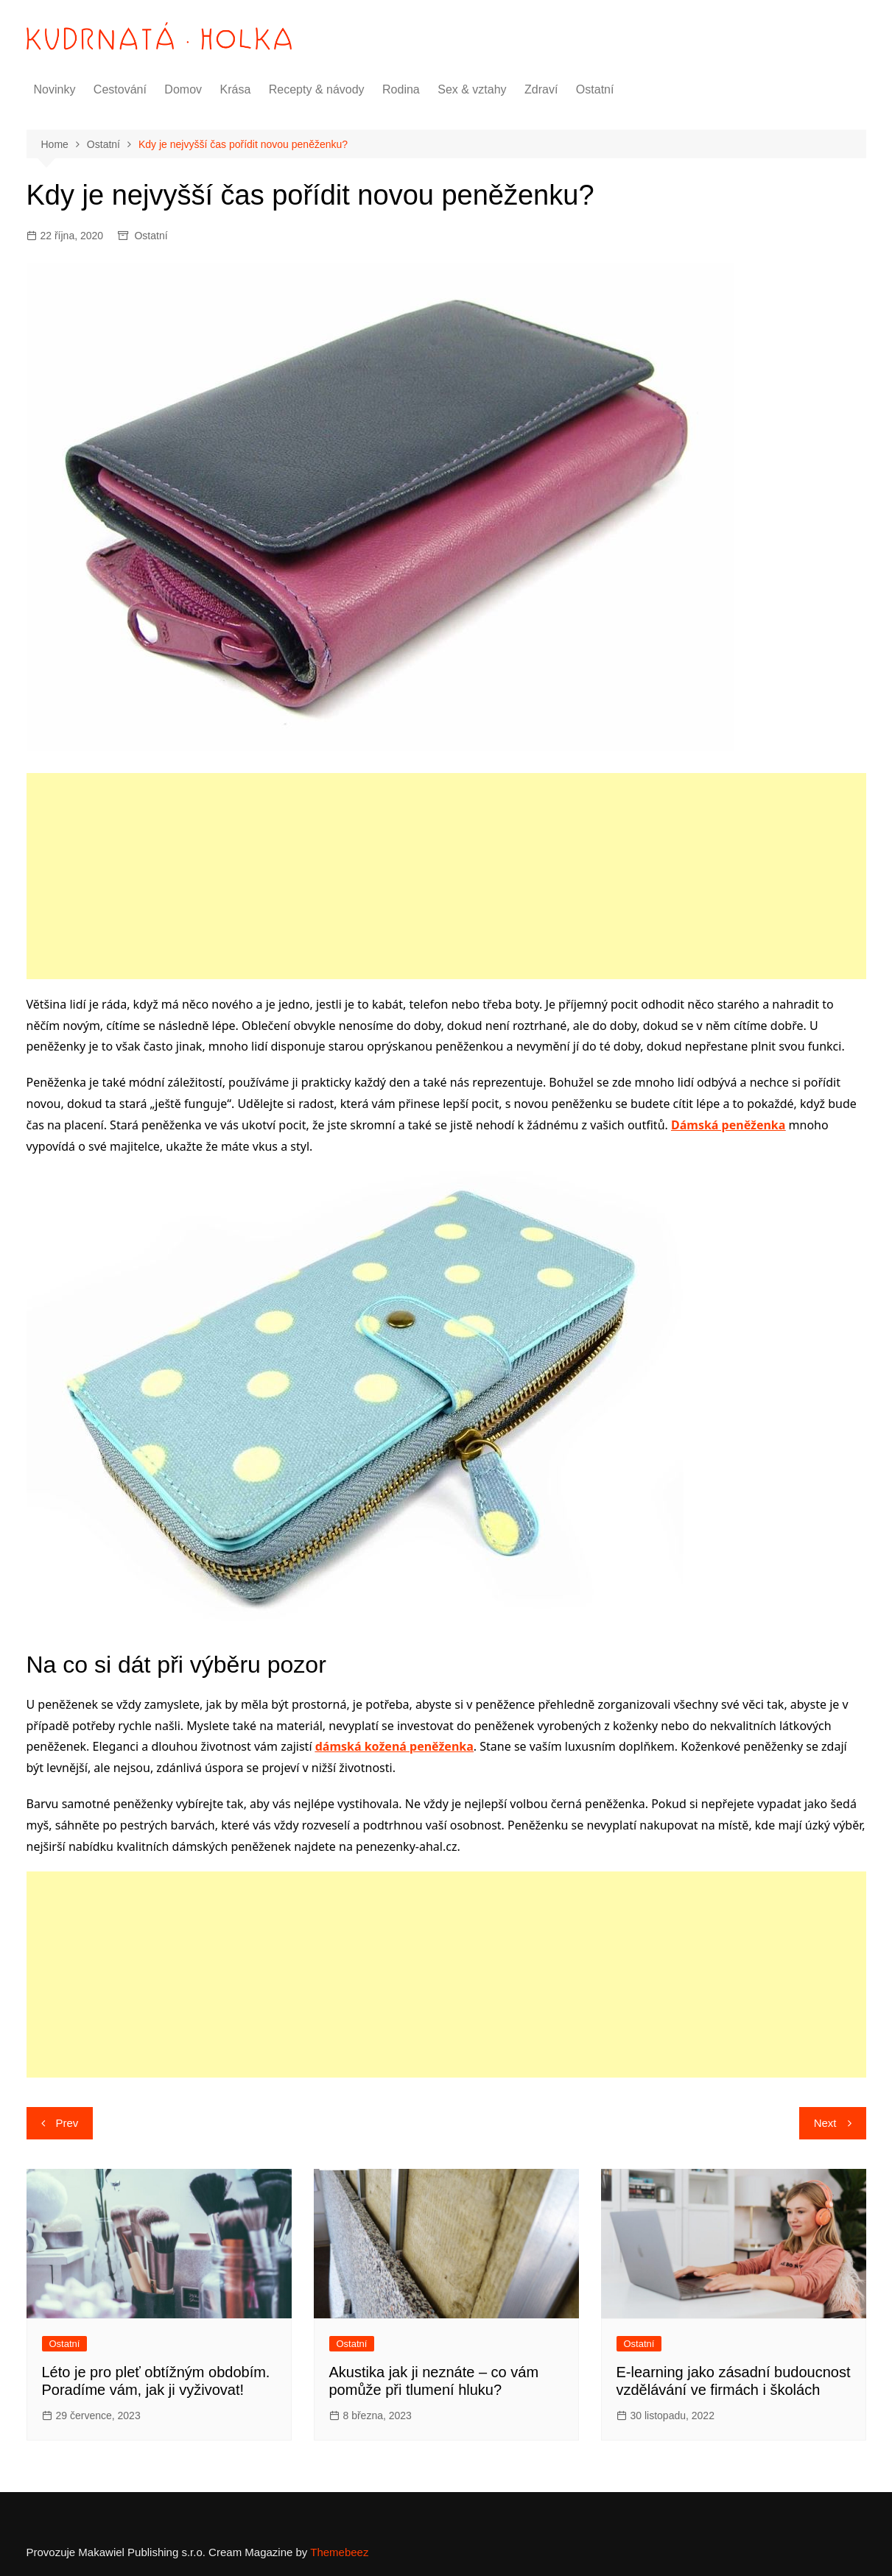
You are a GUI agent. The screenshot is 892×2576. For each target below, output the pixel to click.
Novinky (55, 89)
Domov (183, 89)
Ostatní (595, 89)
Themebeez (339, 2552)
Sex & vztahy (472, 89)
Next (825, 2123)
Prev (67, 2123)
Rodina (401, 89)
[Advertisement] (446, 876)
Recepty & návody (317, 89)
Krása (235, 89)
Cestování (120, 89)
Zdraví (541, 89)
